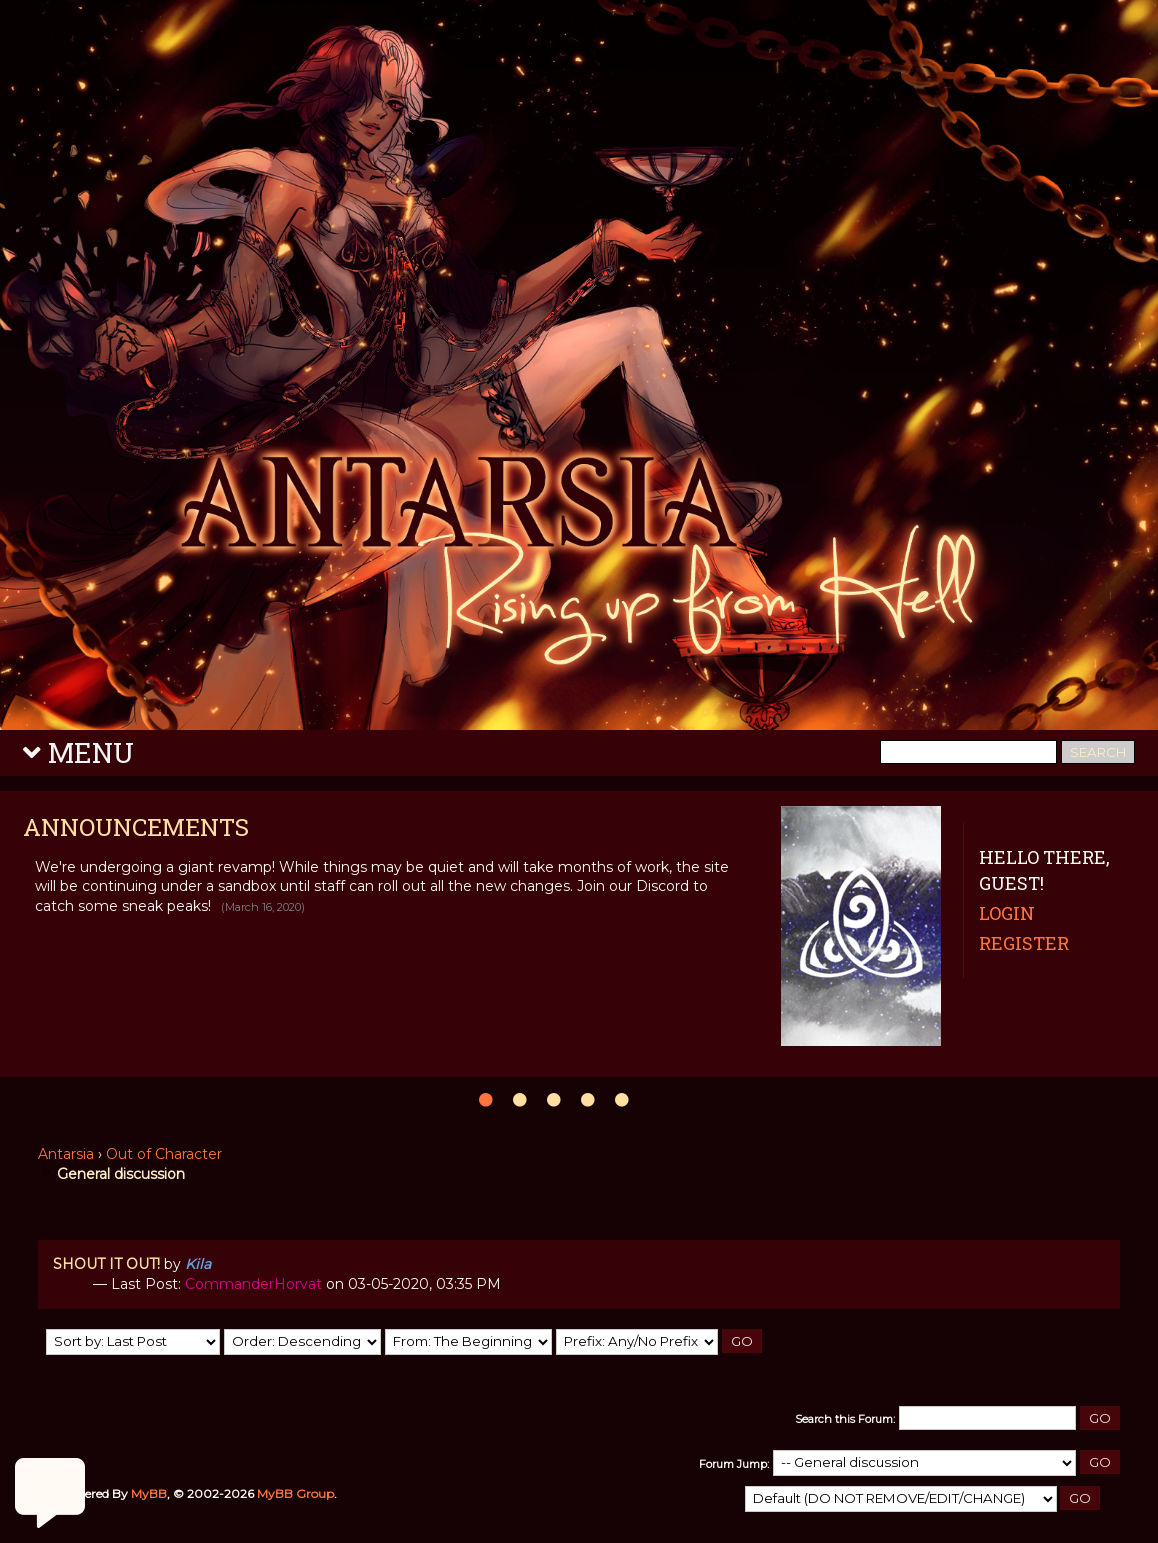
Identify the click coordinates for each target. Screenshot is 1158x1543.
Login (1007, 913)
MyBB (149, 1493)
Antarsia (66, 1154)
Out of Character (164, 1154)
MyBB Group (295, 1493)
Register (1024, 943)
